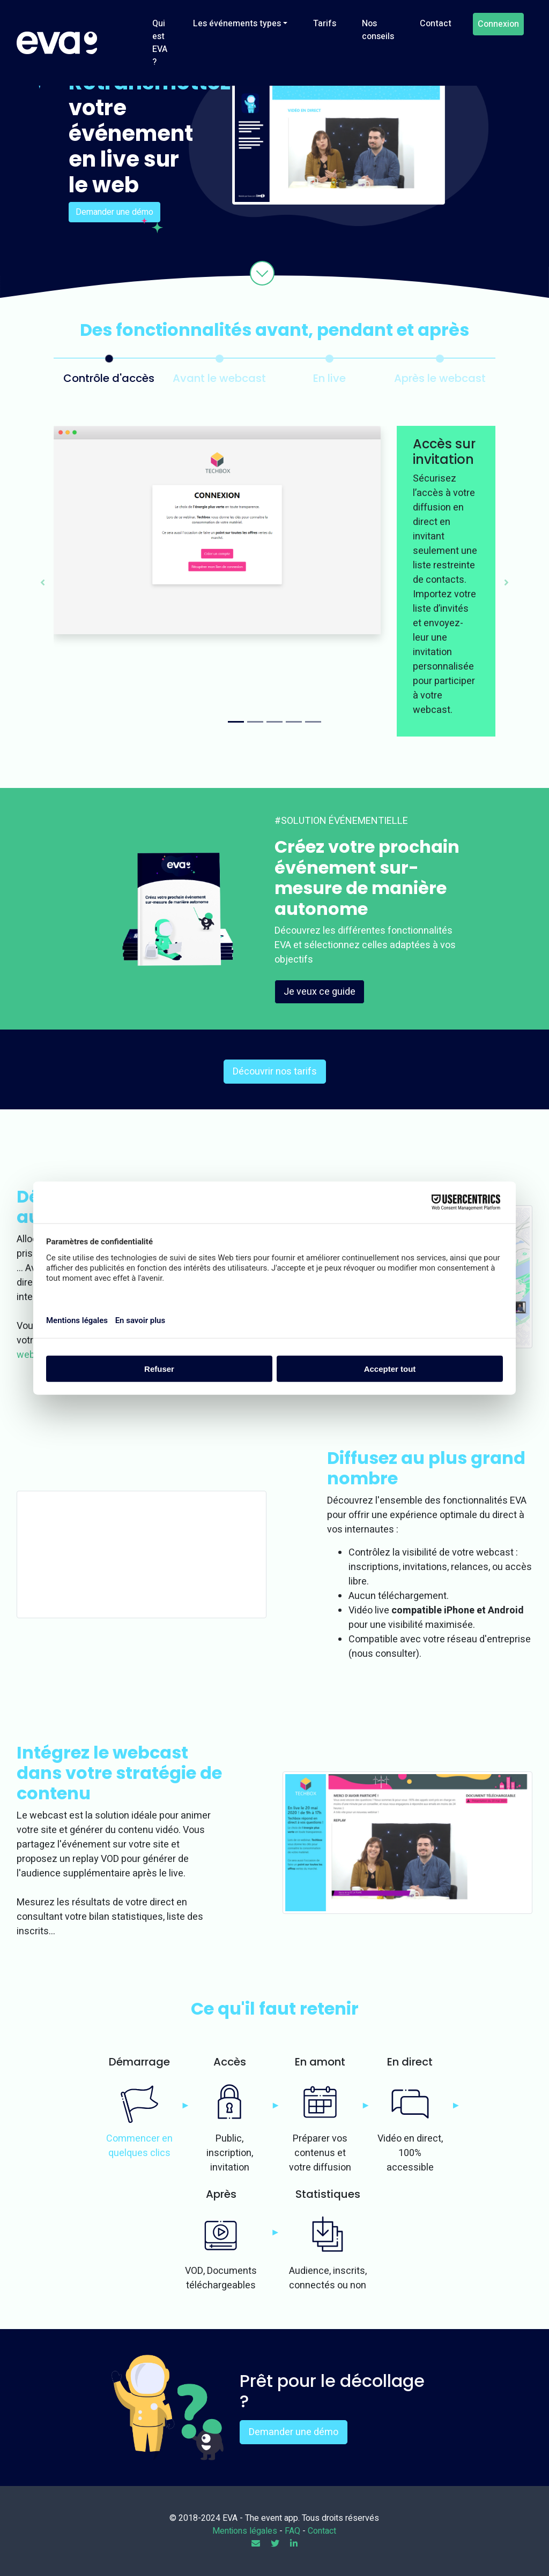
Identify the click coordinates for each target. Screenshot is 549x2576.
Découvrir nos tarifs (275, 1071)
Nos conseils (378, 30)
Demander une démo (114, 212)
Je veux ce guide (319, 992)
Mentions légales (244, 2531)
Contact (435, 23)
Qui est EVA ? (159, 43)
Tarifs (324, 23)
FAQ (292, 2531)
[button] (43, 581)
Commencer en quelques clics (139, 2145)
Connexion (498, 24)
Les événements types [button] (237, 23)
